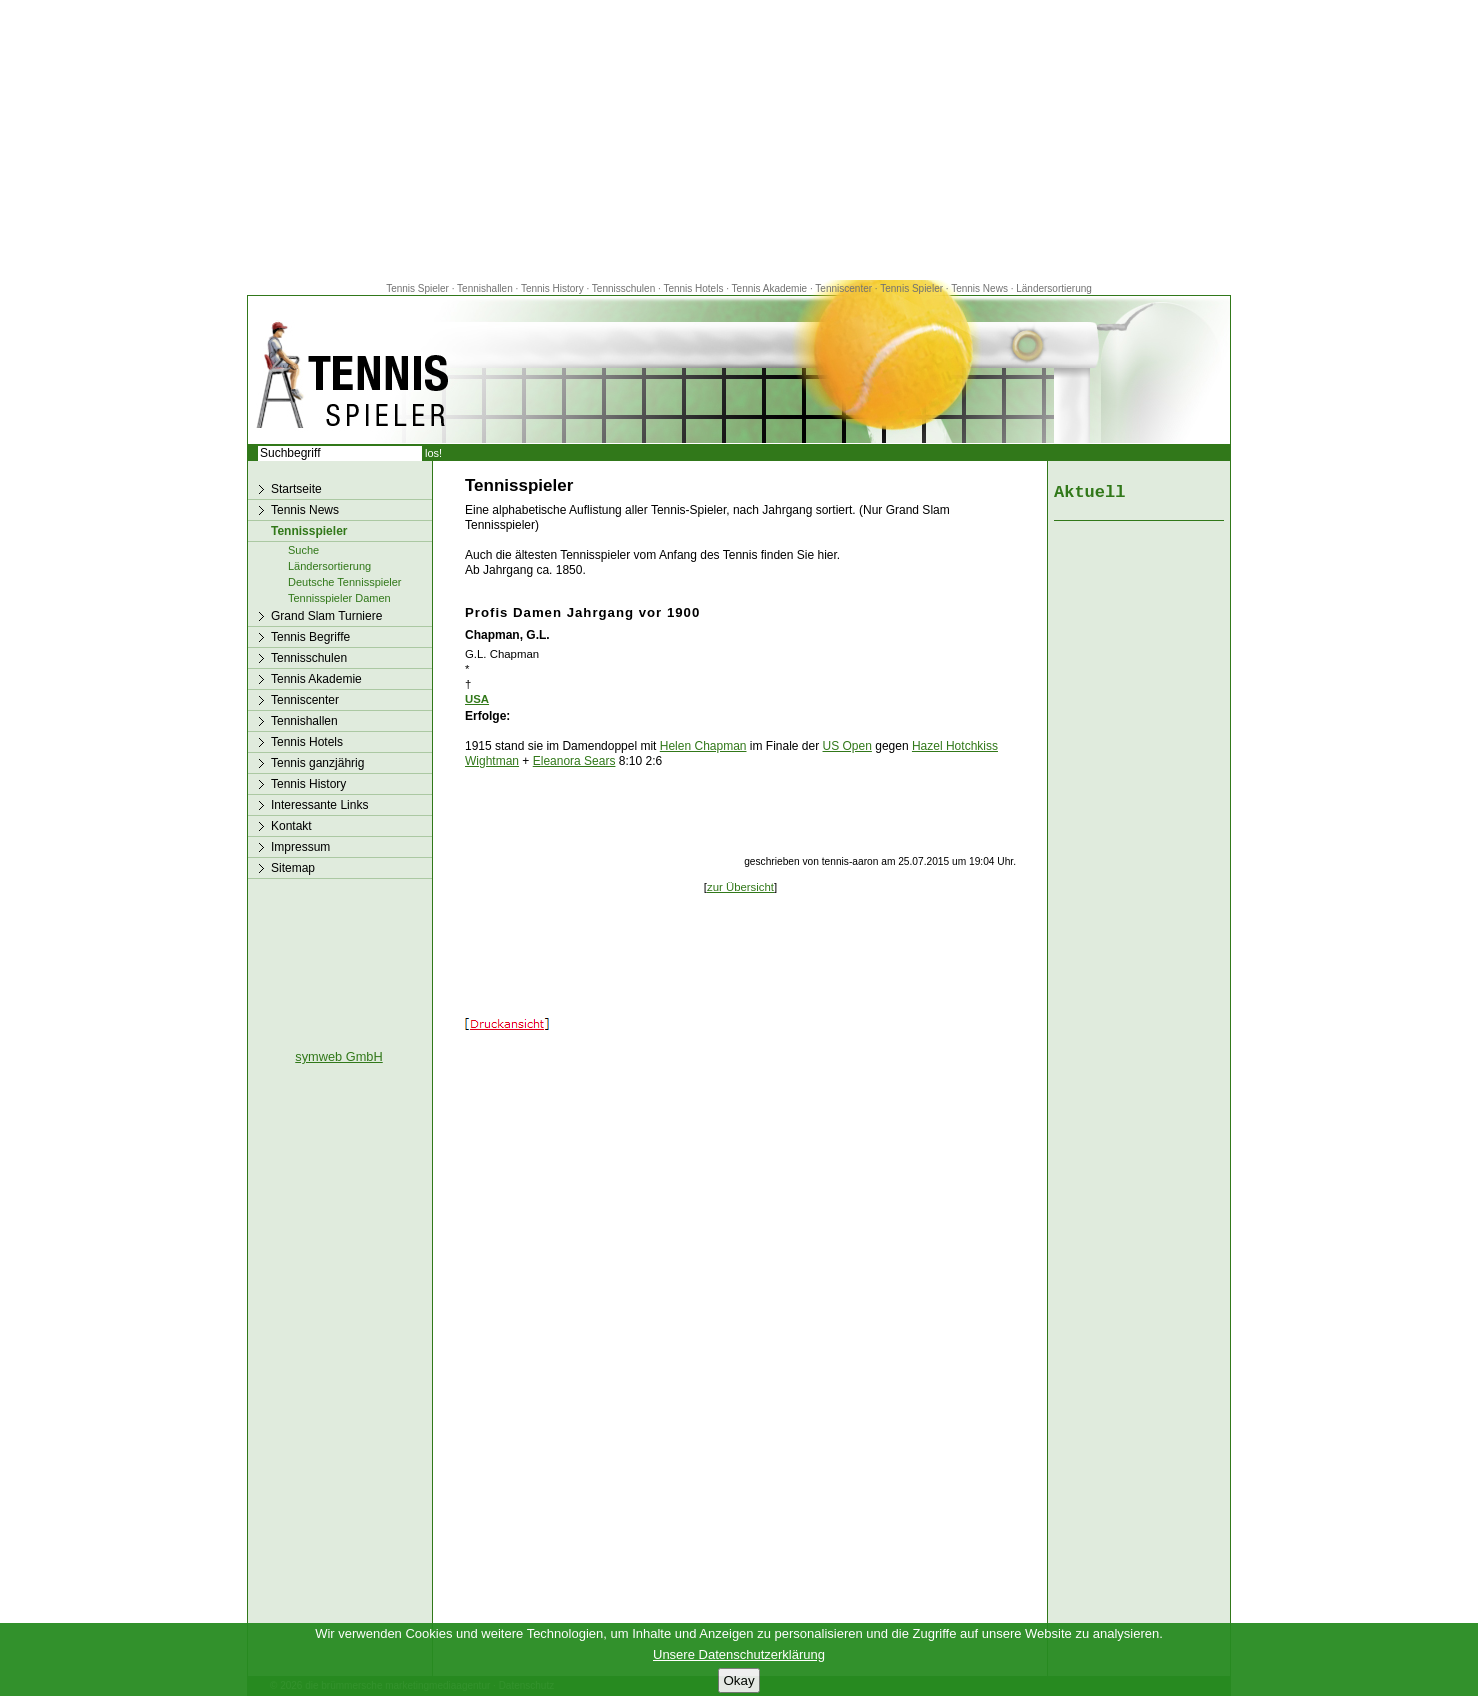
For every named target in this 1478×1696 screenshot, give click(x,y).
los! (433, 453)
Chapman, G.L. (507, 635)
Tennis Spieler (417, 288)
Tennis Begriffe (310, 637)
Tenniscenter (843, 288)
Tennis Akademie (771, 288)
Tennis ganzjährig (317, 763)
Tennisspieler (309, 531)
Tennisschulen (623, 288)
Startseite (296, 489)
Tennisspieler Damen (339, 598)
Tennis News (979, 288)
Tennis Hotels (694, 288)
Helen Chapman (703, 746)
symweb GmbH (338, 1056)
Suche (303, 550)
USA (477, 699)
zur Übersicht (740, 887)
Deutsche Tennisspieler (345, 582)
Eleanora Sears (574, 761)
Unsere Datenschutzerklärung (739, 1654)
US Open (847, 746)
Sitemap (293, 868)
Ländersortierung (1054, 288)
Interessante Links (319, 805)
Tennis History (552, 288)
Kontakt (291, 826)
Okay (738, 1680)
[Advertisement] (739, 140)
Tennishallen (486, 288)
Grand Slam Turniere (326, 616)
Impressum (300, 847)
